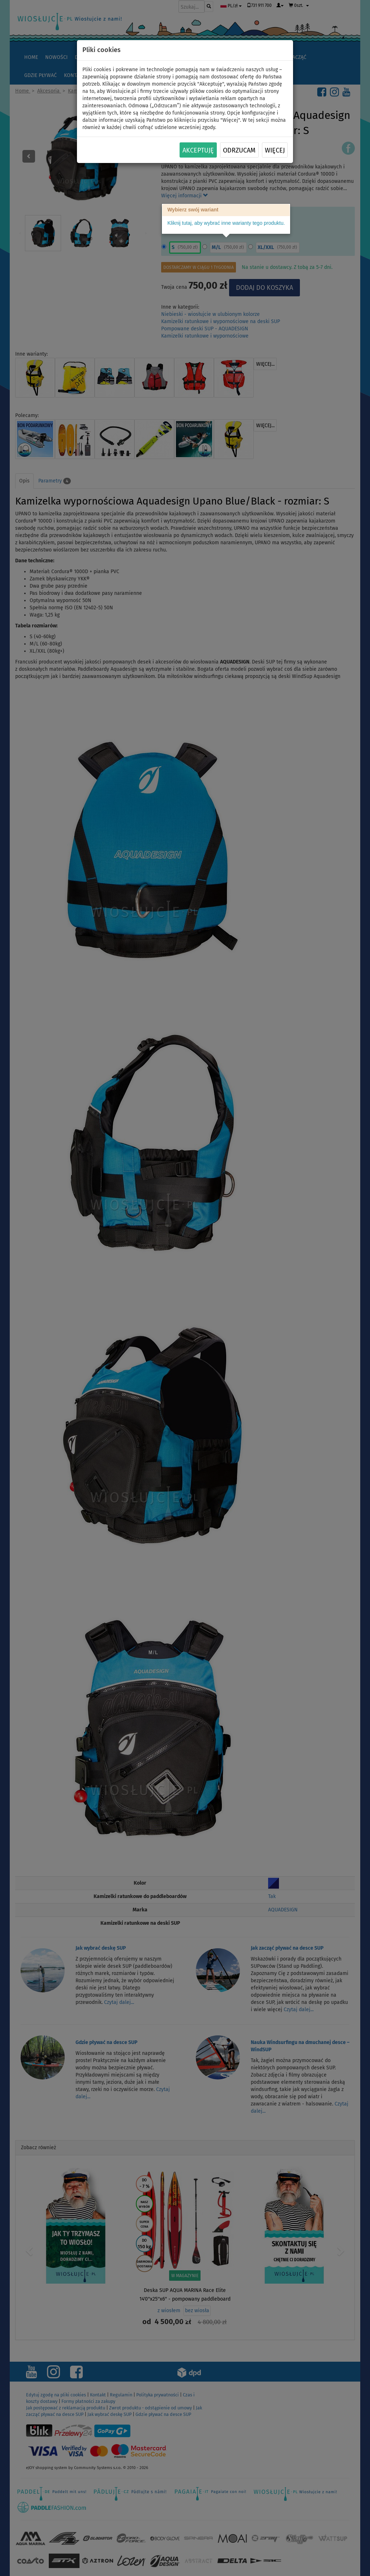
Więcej (275, 150)
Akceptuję (198, 150)
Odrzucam (239, 150)
